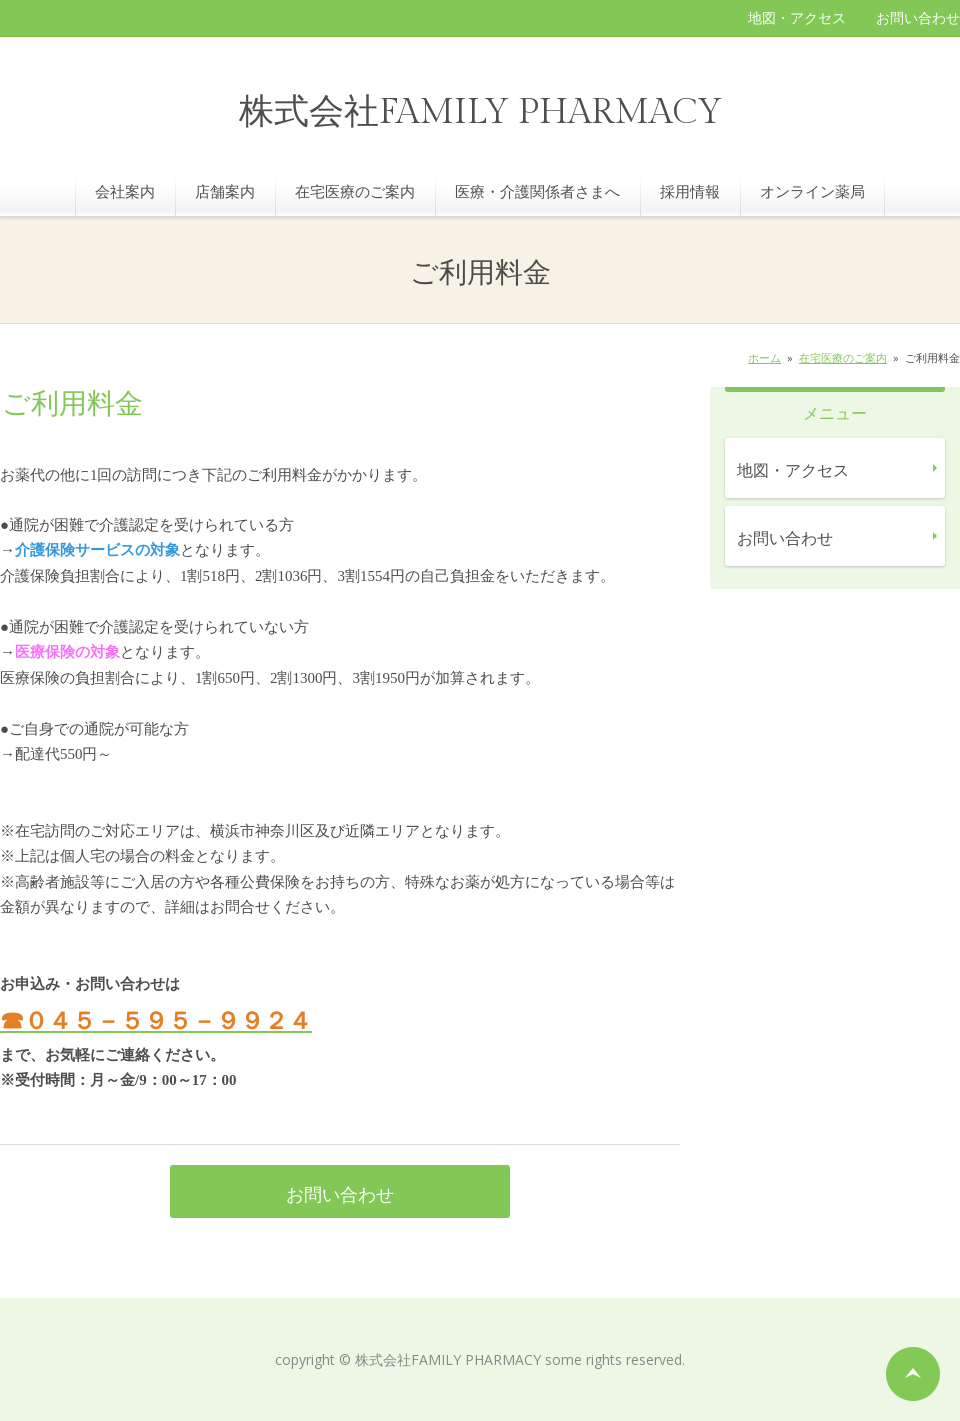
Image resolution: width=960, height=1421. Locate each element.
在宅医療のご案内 (355, 191)
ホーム (764, 357)
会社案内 (125, 191)
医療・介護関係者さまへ (537, 191)
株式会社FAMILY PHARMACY (480, 112)
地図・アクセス (797, 17)
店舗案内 (225, 191)
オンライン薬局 (812, 191)
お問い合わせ (918, 17)
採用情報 (690, 191)
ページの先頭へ (913, 1374)
